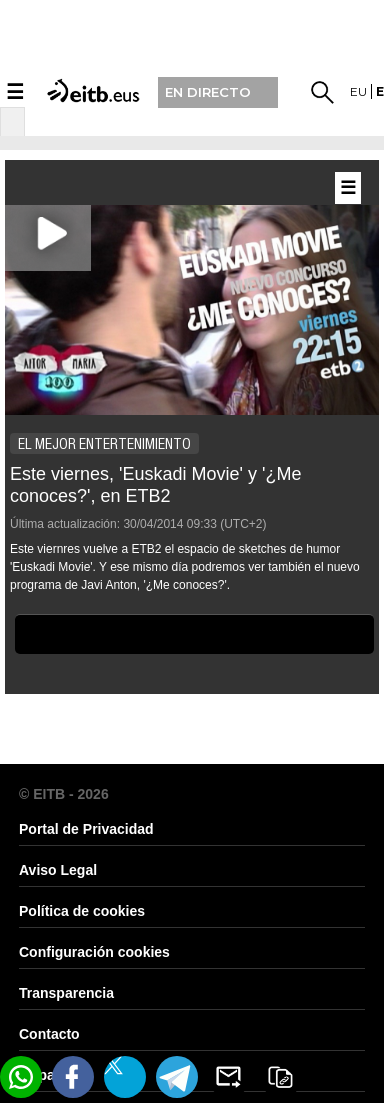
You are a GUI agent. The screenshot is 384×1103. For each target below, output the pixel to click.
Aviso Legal (58, 870)
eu (358, 91)
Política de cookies (82, 911)
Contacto (49, 1034)
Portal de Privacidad (86, 829)
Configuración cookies (94, 952)
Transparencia (66, 993)
